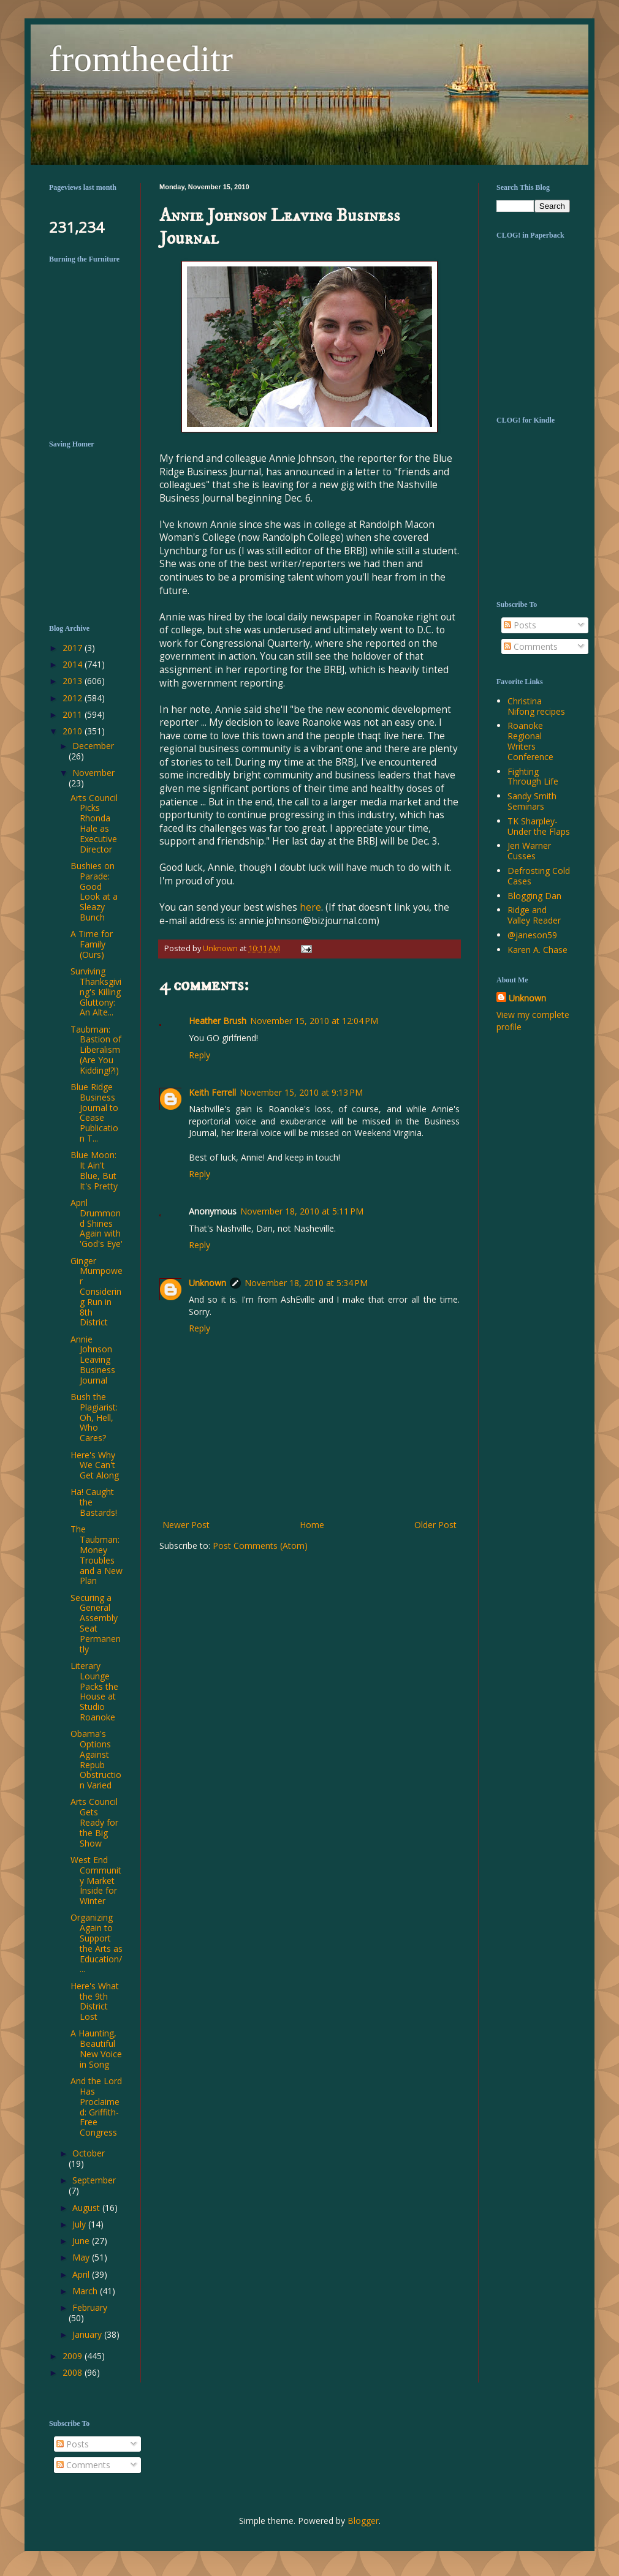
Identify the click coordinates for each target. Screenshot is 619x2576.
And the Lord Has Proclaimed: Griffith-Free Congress (96, 2106)
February (89, 2307)
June (82, 2240)
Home (312, 1525)
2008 (74, 2372)
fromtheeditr (141, 59)
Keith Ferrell (212, 1092)
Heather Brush (217, 1020)
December (93, 745)
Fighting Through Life (532, 777)
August (87, 2207)
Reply (199, 1055)
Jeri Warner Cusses (529, 851)
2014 (74, 664)
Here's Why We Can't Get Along (94, 1465)
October (88, 2153)
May (82, 2257)
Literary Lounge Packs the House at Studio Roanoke (94, 1691)
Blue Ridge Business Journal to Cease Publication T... (94, 1112)
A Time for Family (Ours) (91, 944)
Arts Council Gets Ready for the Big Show (94, 1822)
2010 (74, 731)
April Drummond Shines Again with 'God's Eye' (96, 1223)
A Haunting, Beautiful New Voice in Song (96, 2048)
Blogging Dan (534, 896)
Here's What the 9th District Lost (94, 2001)
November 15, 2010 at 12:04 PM (314, 1020)
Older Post (435, 1525)
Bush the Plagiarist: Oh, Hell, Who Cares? (94, 1417)
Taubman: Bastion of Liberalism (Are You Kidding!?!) (95, 1049)
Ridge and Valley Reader (534, 915)
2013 (74, 681)
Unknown (207, 1283)
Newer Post (186, 1525)
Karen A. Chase (537, 949)
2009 (74, 2356)
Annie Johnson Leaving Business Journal (92, 1359)
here (310, 907)
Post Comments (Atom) (260, 1545)
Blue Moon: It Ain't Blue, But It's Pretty (94, 1170)
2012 (74, 698)
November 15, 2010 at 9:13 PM (301, 1092)
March (86, 2291)
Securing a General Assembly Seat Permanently (95, 1623)
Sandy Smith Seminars (531, 801)
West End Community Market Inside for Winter (95, 1880)
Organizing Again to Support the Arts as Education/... (96, 1943)
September (94, 2180)
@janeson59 (532, 935)
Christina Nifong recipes (536, 706)
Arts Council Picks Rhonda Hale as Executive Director (94, 823)
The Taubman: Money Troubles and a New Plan (96, 1554)
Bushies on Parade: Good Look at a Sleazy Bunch (94, 891)
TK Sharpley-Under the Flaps (538, 826)
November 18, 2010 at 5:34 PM (306, 1283)
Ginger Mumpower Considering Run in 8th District (96, 1291)
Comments (531, 646)
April (82, 2274)
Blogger (363, 2520)
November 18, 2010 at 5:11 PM (301, 1211)
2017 (74, 647)
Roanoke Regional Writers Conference (530, 741)
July (80, 2224)
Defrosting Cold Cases (538, 876)
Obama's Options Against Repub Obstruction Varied (95, 1759)
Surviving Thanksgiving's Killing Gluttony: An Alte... (95, 991)
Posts (520, 625)
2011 (74, 714)
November (93, 772)
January (88, 2334)
